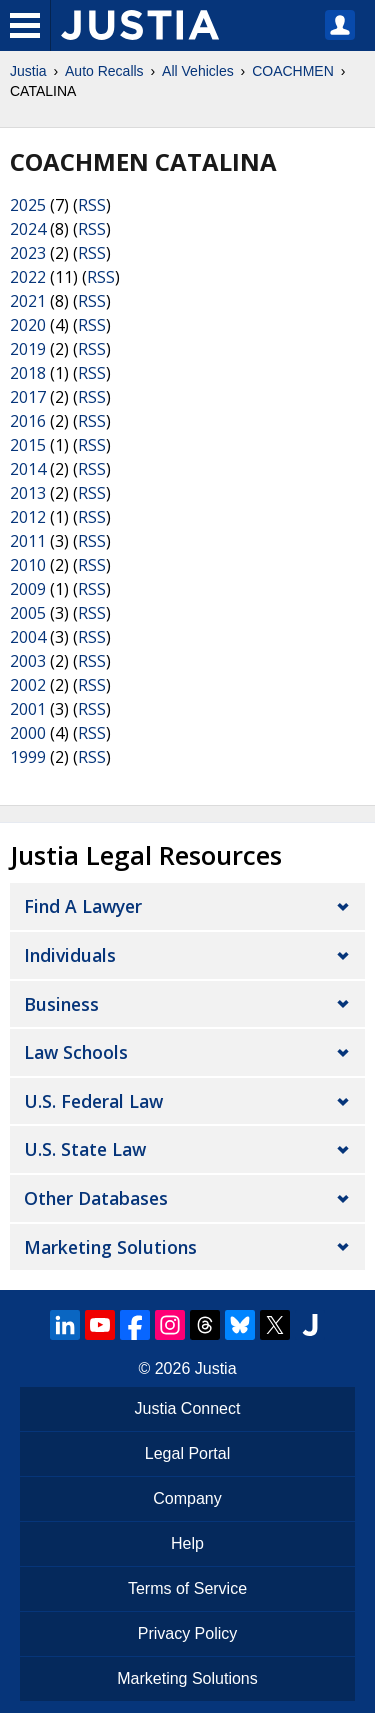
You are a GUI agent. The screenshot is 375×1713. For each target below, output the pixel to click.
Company (187, 1498)
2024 (28, 229)
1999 (28, 757)
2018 (28, 373)
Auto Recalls (104, 71)
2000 (28, 733)
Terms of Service (187, 1588)
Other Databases (96, 1198)
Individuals (70, 955)
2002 (28, 685)
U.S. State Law (85, 1149)
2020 (28, 325)
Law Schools (76, 1052)
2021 (28, 301)
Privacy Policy (188, 1633)
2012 (28, 517)
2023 (28, 253)
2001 (28, 709)
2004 (28, 637)
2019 (28, 349)
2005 (28, 613)
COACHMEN (293, 71)
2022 (28, 277)
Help (187, 1543)
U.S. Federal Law (93, 1101)
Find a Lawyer (83, 906)
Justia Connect (188, 1408)
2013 (28, 493)
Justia (28, 71)
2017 (28, 397)
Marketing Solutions (110, 1247)
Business (61, 1004)
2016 (28, 421)
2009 (28, 589)
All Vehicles (198, 71)
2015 (28, 445)
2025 (28, 205)
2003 (28, 661)
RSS (92, 205)
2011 (28, 541)
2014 (28, 469)
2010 (28, 565)
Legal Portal (187, 1453)
